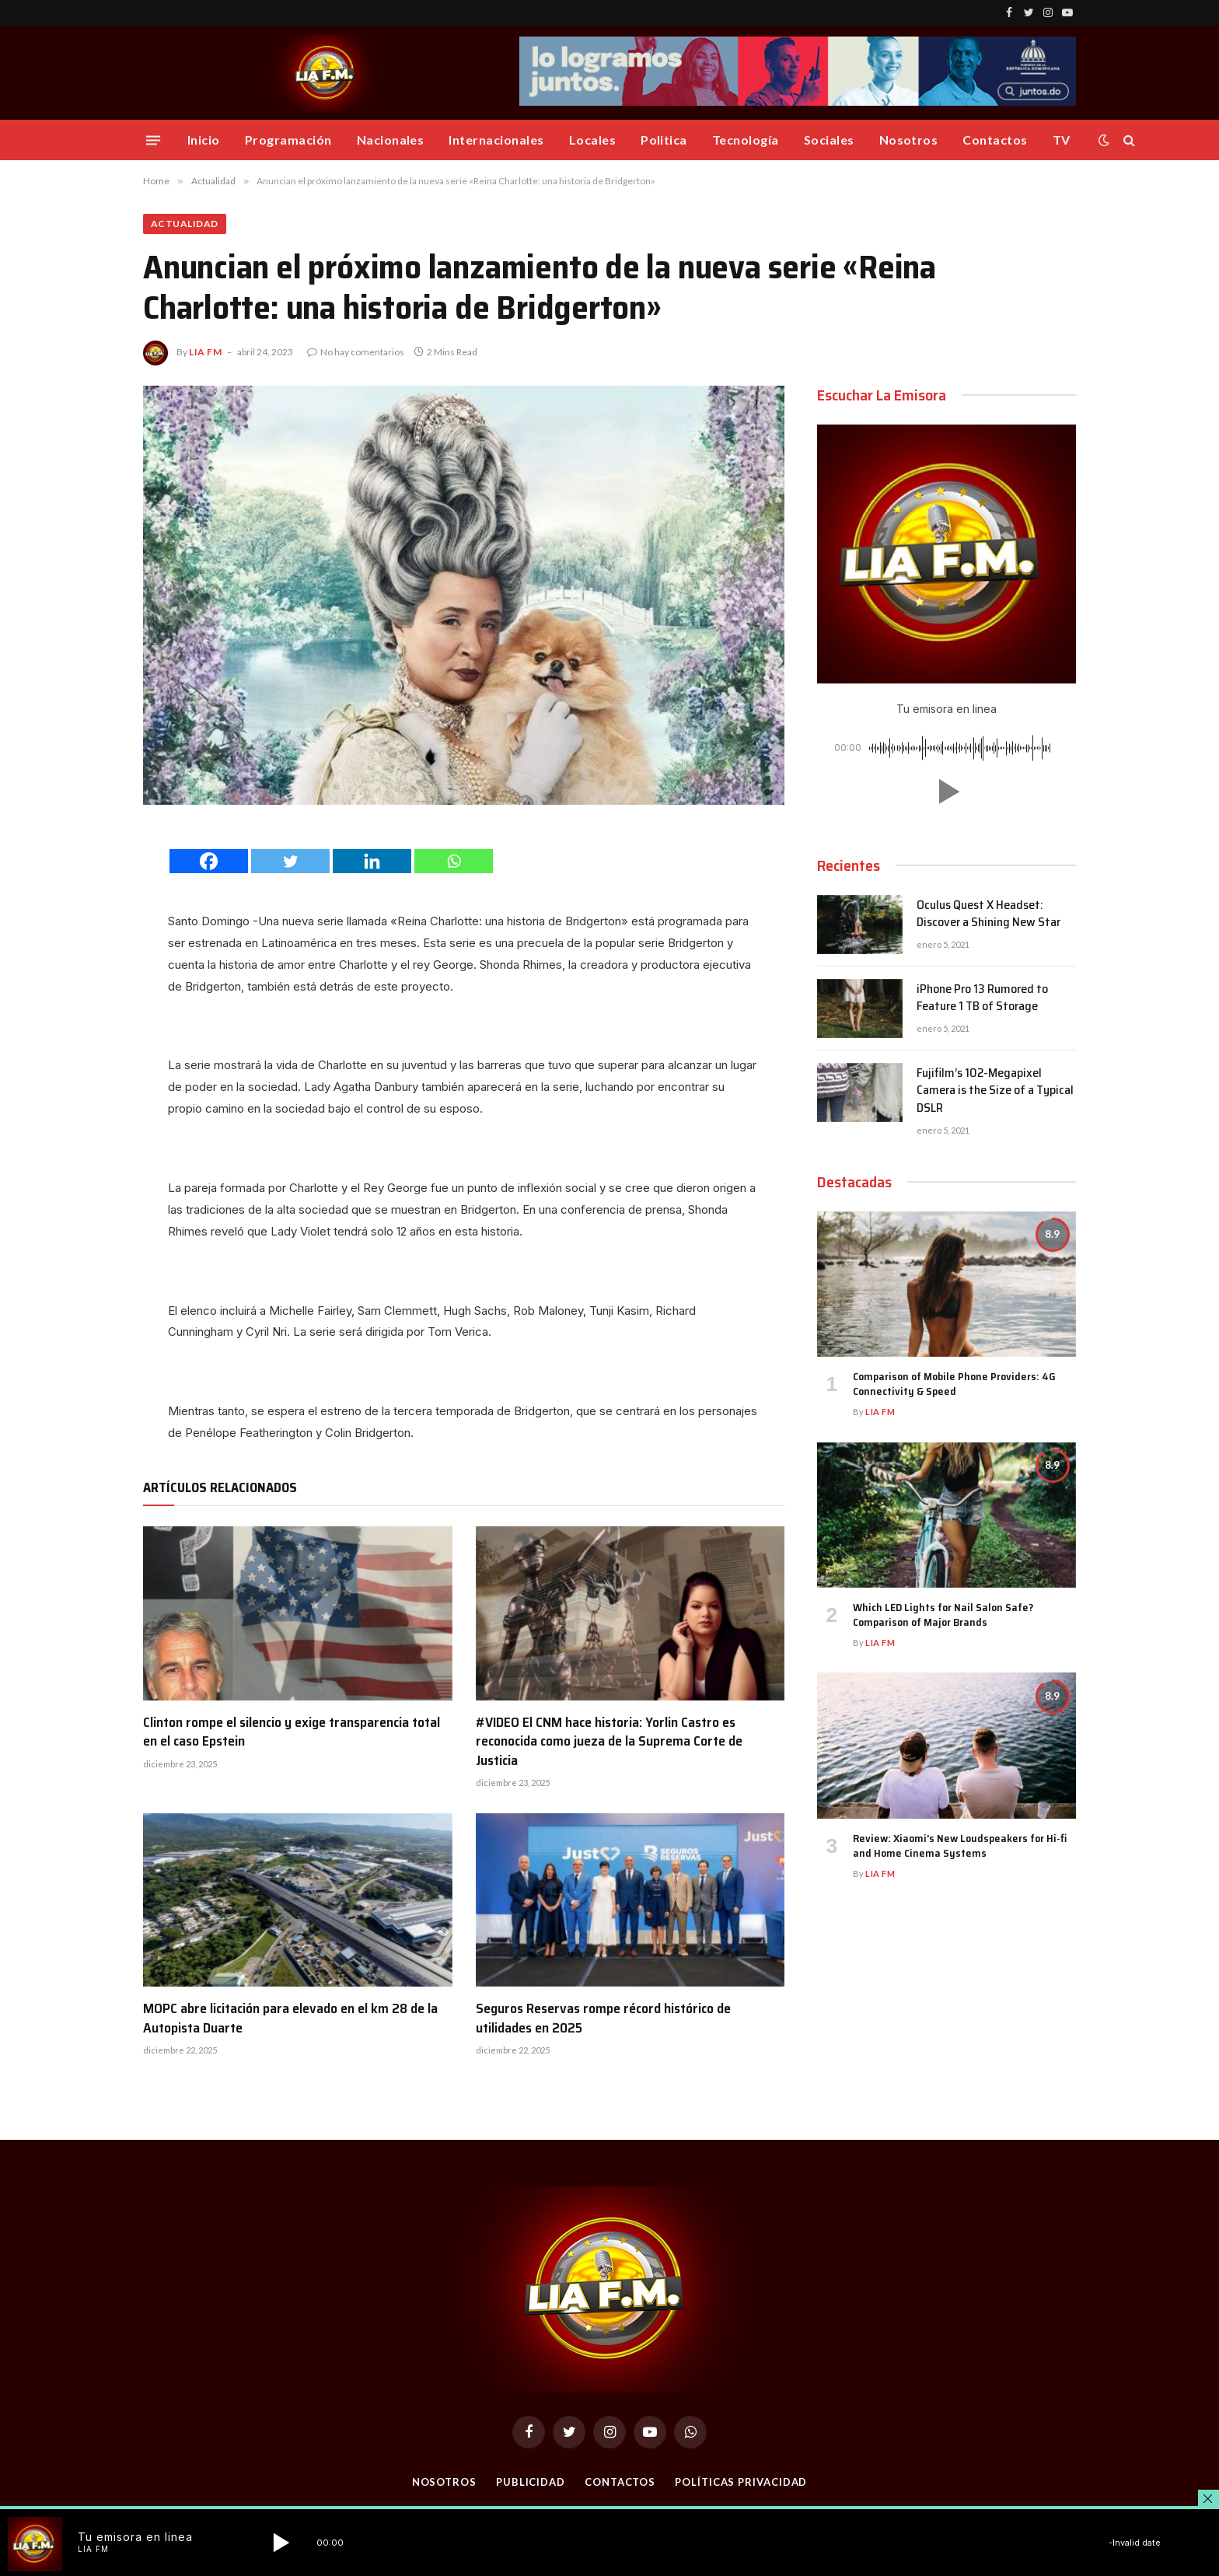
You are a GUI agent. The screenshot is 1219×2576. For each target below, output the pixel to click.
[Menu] (153, 140)
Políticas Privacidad (741, 2482)
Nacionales (390, 139)
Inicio (203, 139)
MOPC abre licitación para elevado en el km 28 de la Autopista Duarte (290, 2018)
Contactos (994, 139)
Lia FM (205, 352)
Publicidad (530, 2482)
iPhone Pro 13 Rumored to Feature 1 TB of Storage (982, 998)
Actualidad (184, 223)
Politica (664, 139)
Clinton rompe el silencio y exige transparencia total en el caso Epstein (291, 1732)
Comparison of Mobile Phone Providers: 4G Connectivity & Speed (954, 1384)
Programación (288, 139)
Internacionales (496, 139)
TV (1062, 139)
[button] (946, 791)
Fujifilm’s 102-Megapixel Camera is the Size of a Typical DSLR (995, 1091)
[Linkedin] (372, 861)
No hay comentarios (355, 352)
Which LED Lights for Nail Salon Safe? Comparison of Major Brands (943, 1615)
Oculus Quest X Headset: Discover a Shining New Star (988, 914)
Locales (592, 139)
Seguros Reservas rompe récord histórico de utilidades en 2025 (603, 2018)
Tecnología (745, 139)
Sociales (829, 139)
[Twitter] (290, 861)
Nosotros (908, 139)
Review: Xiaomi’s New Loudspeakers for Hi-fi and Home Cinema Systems (960, 1846)
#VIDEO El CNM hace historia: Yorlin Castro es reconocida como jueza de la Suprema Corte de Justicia (609, 1741)
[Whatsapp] (453, 861)
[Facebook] (208, 861)
